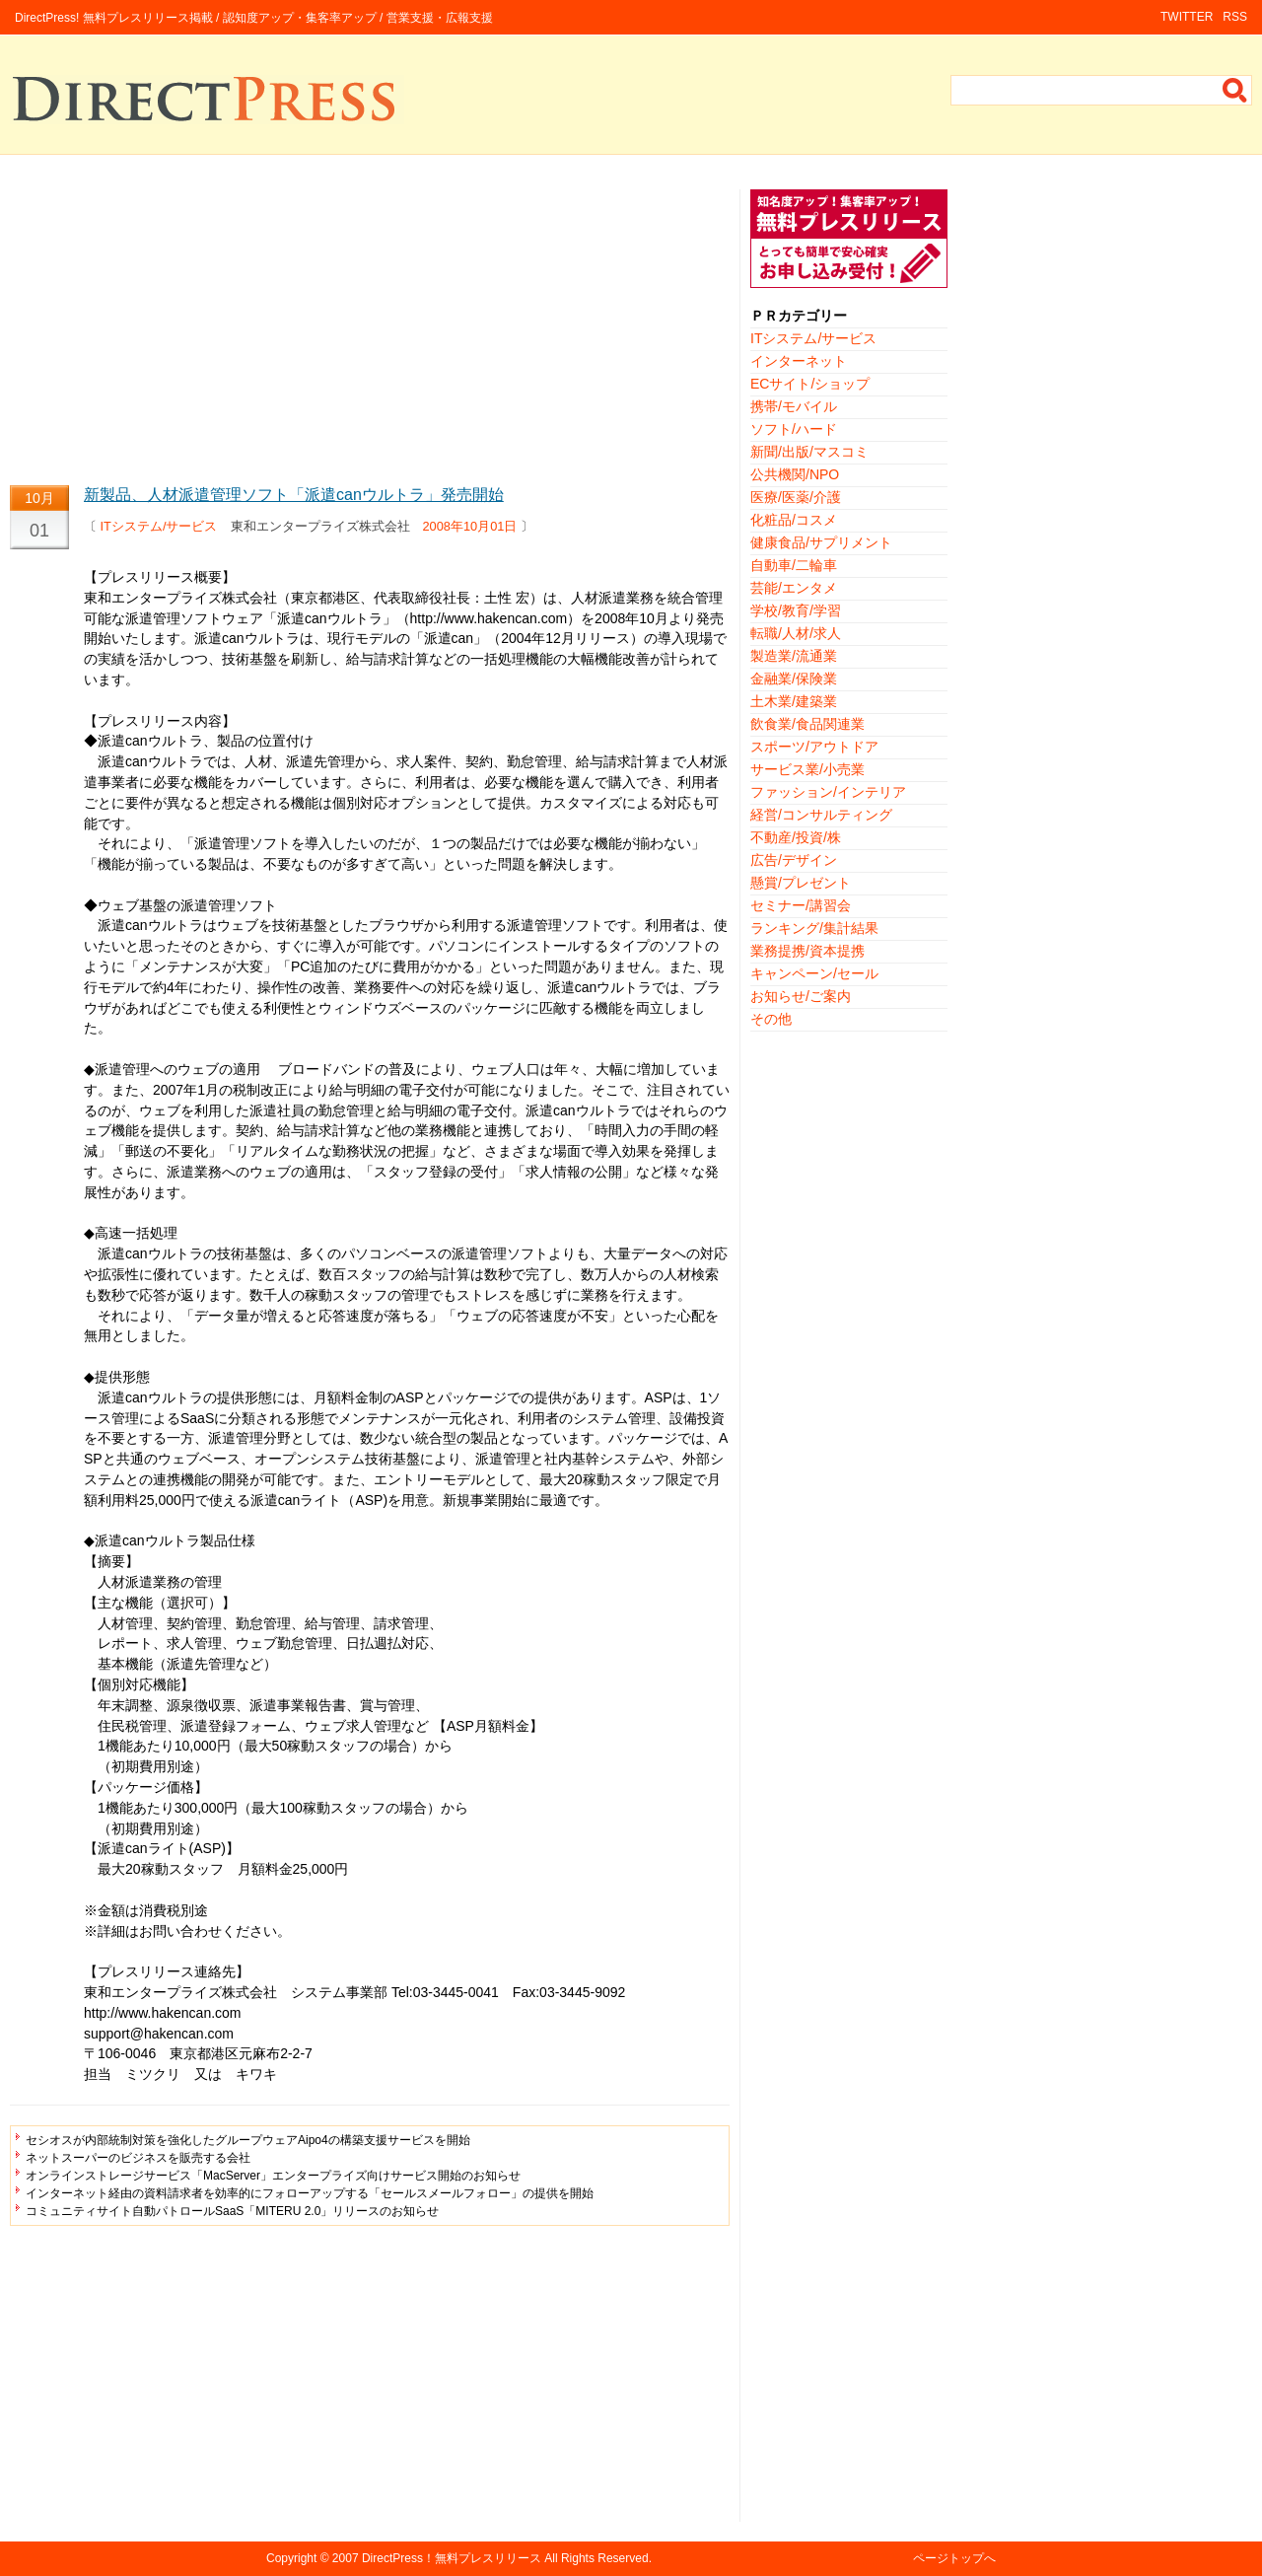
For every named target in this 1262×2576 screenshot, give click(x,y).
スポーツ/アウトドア (814, 746)
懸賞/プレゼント (800, 883)
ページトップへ (954, 2558)
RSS (1235, 17)
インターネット (798, 361)
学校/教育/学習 (795, 610)
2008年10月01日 (470, 526)
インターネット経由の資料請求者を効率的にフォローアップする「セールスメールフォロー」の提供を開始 (310, 2193)
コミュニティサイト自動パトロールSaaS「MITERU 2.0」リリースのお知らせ (232, 2211)
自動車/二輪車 (793, 565)
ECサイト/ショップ (810, 384)
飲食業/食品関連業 (807, 724)
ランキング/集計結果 (814, 928)
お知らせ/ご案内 (800, 996)
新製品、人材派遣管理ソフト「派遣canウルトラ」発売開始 (294, 494)
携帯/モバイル (793, 406)
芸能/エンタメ (793, 588)
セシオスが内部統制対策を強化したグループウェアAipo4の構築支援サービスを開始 (248, 2140)
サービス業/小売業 (807, 769)
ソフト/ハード (793, 429)
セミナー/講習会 (800, 905)
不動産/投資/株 (795, 837)
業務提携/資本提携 (807, 951)
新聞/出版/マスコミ (809, 452)
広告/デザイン (793, 860)
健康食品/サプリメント (821, 542)
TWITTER (1186, 17)
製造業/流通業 (793, 656)
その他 (771, 1019)
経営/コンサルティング (821, 815)
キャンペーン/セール (814, 973)
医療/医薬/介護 (795, 497)
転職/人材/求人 (795, 633)
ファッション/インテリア (828, 792)
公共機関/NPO (794, 474)
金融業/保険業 (793, 678)
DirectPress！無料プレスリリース (451, 2558)
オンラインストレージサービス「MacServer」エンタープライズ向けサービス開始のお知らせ (273, 2175)
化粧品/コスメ (793, 520)
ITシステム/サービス (159, 526)
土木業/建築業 (793, 701)
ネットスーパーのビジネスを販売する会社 (138, 2158)
